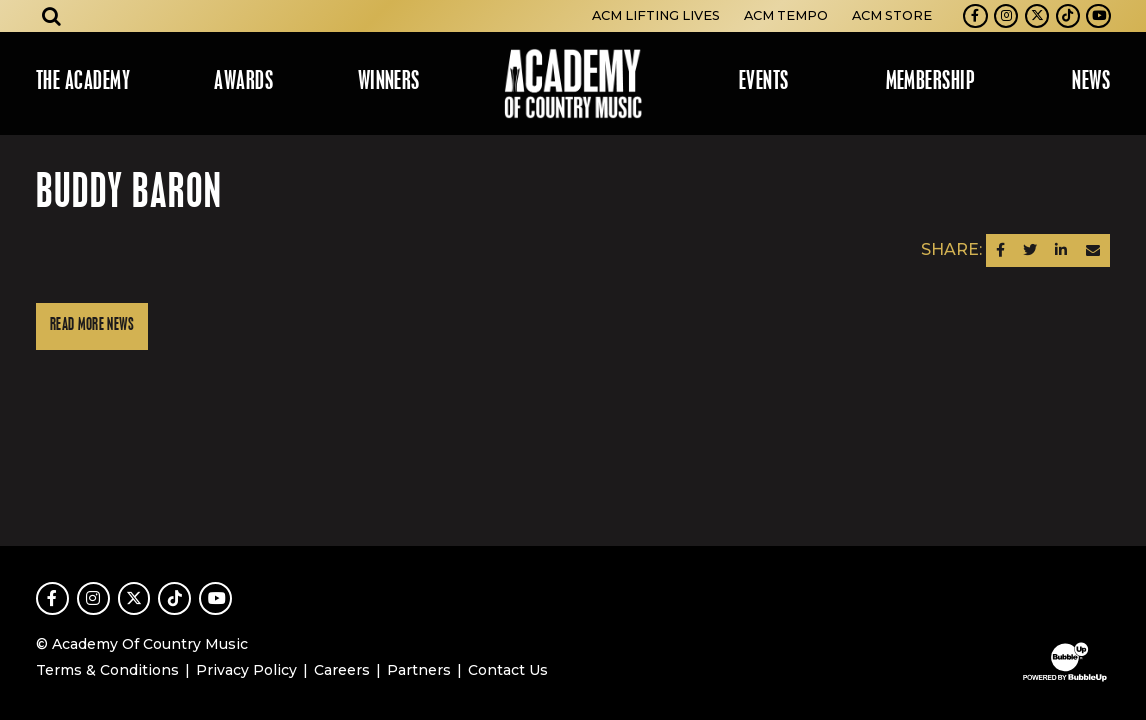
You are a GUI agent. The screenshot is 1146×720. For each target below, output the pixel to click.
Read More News (92, 325)
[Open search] (52, 16)
